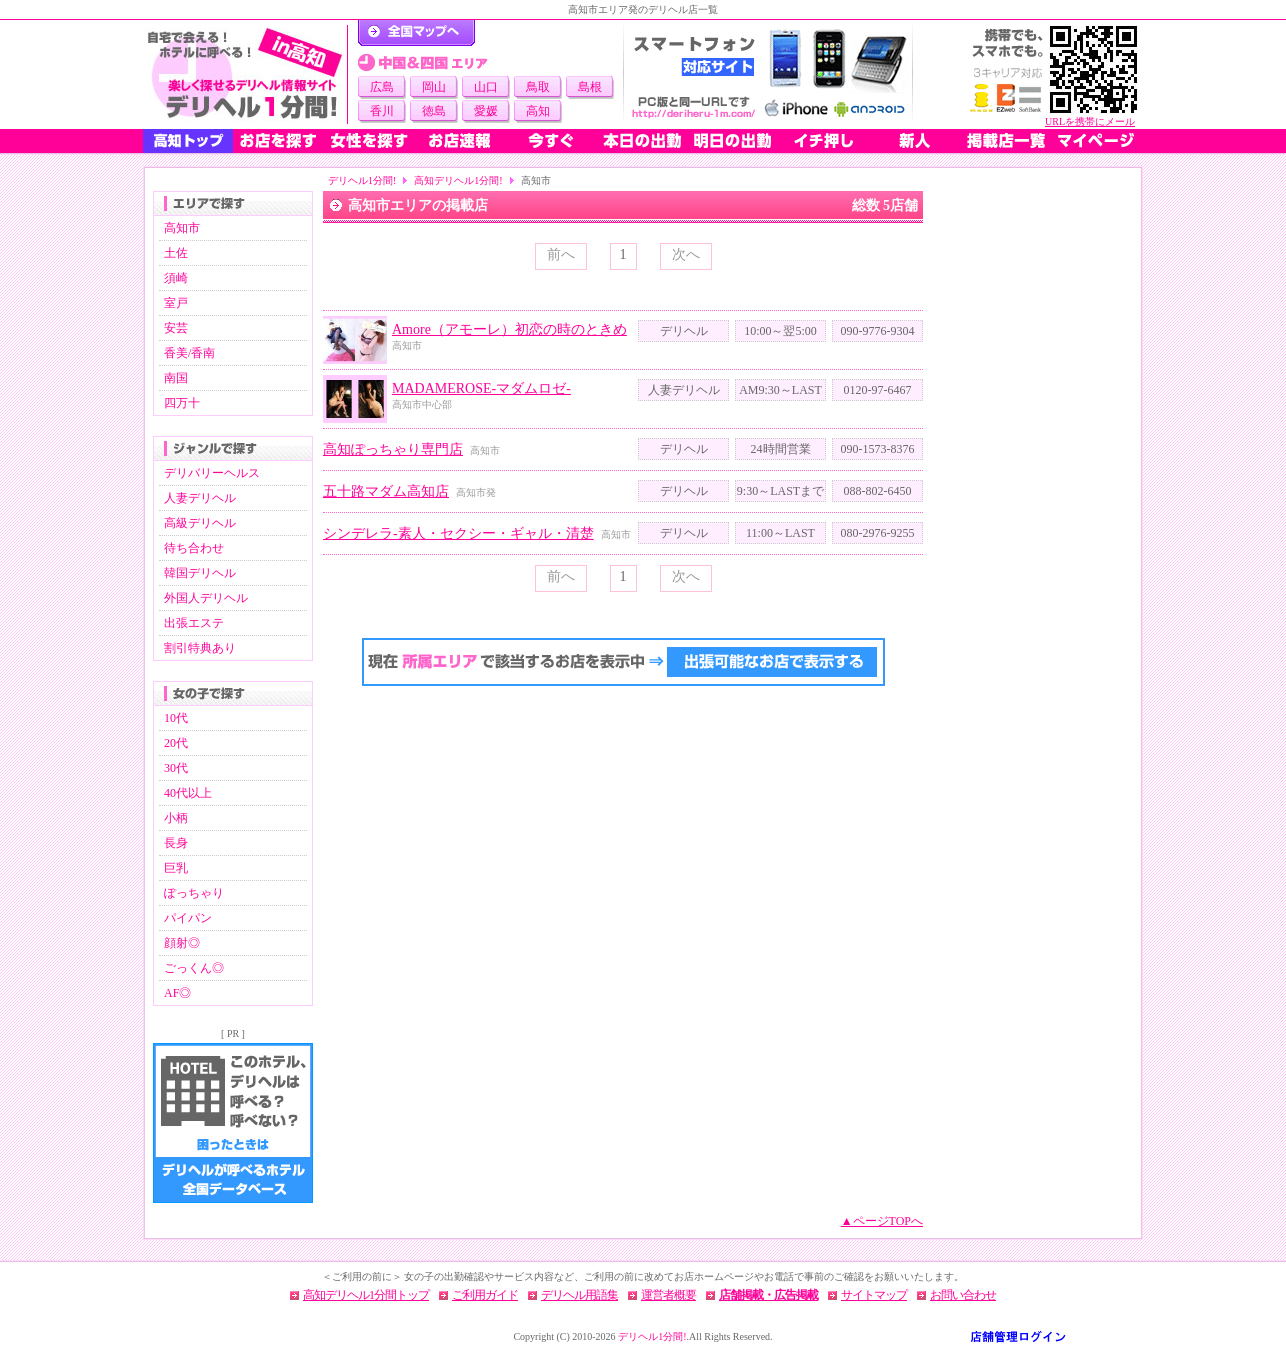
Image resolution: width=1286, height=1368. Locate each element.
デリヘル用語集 (579, 1295)
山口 (486, 87)
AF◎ (177, 993)
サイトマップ (874, 1295)
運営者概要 (668, 1295)
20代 (176, 743)
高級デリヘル (200, 523)
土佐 (176, 253)
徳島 (434, 111)
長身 (176, 843)
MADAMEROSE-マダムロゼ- (481, 388)
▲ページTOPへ (882, 1221)
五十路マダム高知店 (386, 491)
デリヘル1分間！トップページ (416, 33)
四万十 (182, 403)
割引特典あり (200, 648)
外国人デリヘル (206, 598)
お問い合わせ (963, 1295)
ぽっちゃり (194, 893)
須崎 (176, 278)
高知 (538, 111)
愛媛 (486, 111)
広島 (382, 87)
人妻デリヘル (200, 498)
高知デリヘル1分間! (458, 180)
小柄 (176, 818)
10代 (176, 718)
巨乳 (176, 868)
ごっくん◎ (194, 968)
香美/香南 (189, 353)
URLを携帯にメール (1090, 121)
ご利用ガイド (485, 1295)
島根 (590, 87)
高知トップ (188, 141)
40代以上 (188, 793)
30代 (176, 768)
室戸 (176, 303)
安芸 (176, 328)
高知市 (182, 228)
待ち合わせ (194, 548)
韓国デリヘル (200, 573)
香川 (382, 111)
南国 (176, 378)
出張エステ (194, 623)
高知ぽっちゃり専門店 (393, 449)
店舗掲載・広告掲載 (768, 1295)
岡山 (434, 87)
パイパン (188, 918)
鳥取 (538, 87)
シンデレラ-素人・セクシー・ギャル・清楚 (458, 533)
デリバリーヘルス (212, 473)
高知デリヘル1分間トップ (366, 1295)
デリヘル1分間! (362, 180)
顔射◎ (182, 943)
